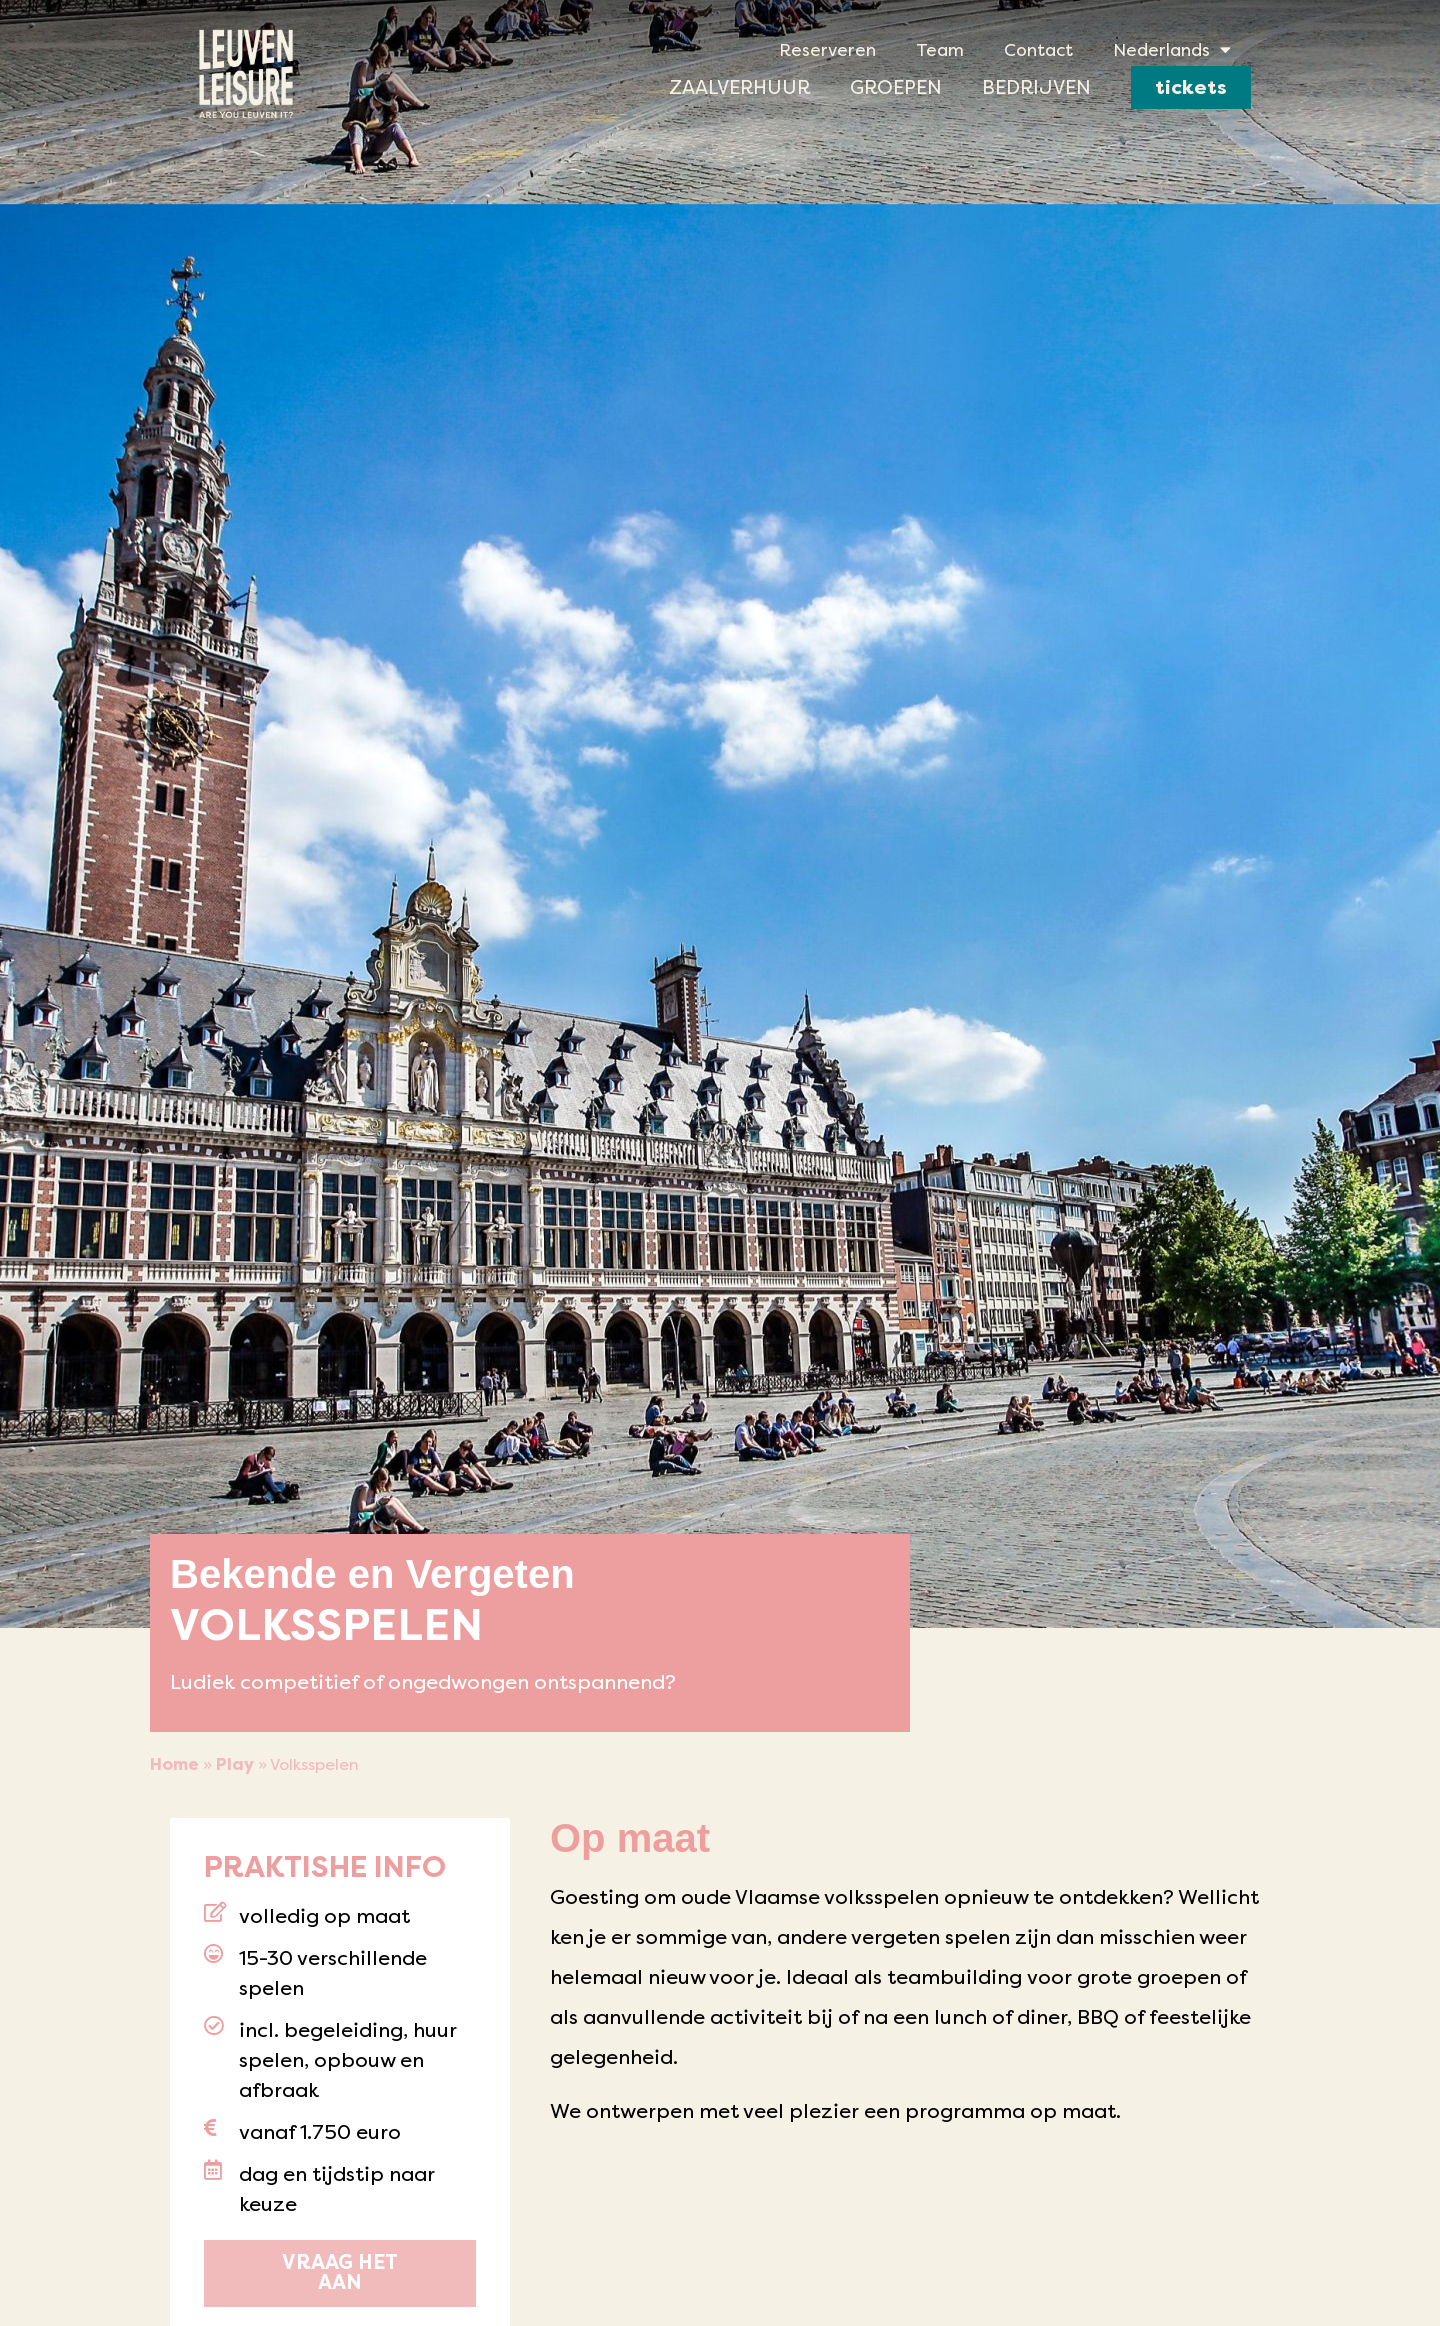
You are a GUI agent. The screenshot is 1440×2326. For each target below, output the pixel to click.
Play (235, 1764)
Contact (1038, 50)
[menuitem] (1172, 50)
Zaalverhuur (739, 87)
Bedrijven (1036, 87)
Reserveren (827, 50)
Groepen (896, 87)
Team (940, 50)
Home (174, 1764)
